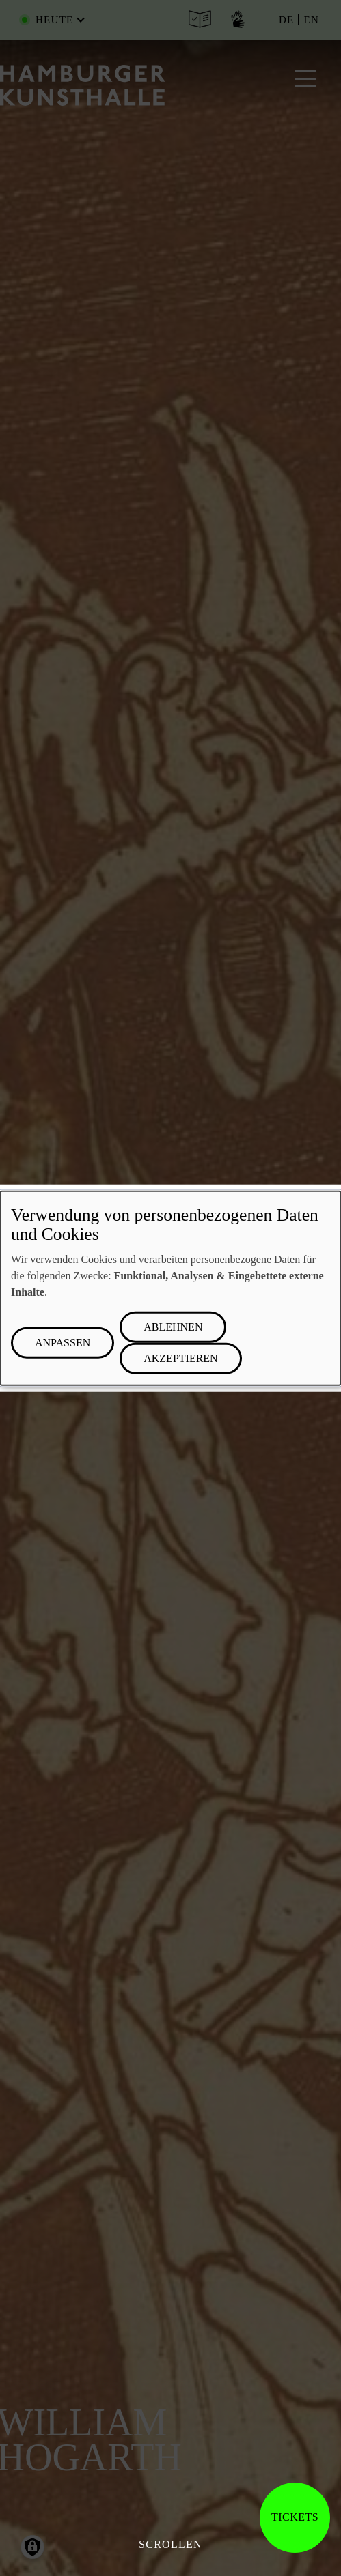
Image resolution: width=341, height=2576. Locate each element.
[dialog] (170, 1288)
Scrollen (170, 2544)
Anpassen (62, 1342)
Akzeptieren (180, 1358)
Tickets (294, 2517)
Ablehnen (173, 1327)
